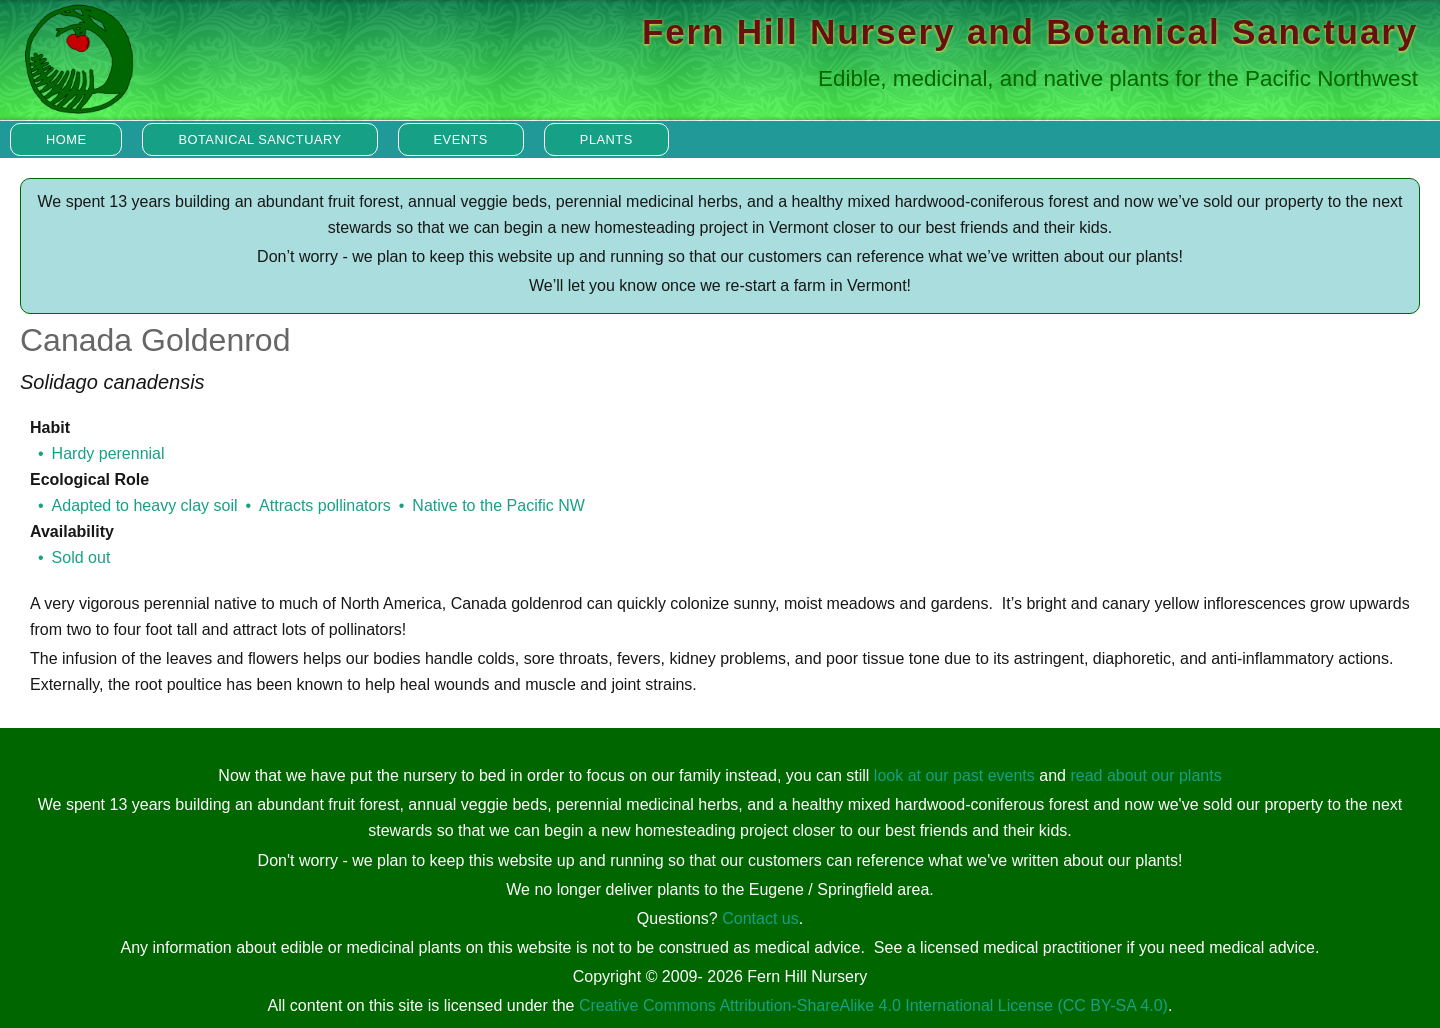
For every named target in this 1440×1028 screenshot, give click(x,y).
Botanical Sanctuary (259, 139)
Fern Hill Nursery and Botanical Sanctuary (1030, 31)
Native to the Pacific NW (498, 505)
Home (66, 139)
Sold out (81, 557)
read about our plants (1145, 775)
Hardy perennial (108, 453)
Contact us (760, 918)
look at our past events (954, 775)
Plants (606, 139)
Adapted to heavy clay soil (145, 505)
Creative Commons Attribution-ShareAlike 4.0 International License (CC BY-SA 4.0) (873, 1005)
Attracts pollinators (325, 505)
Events (461, 139)
